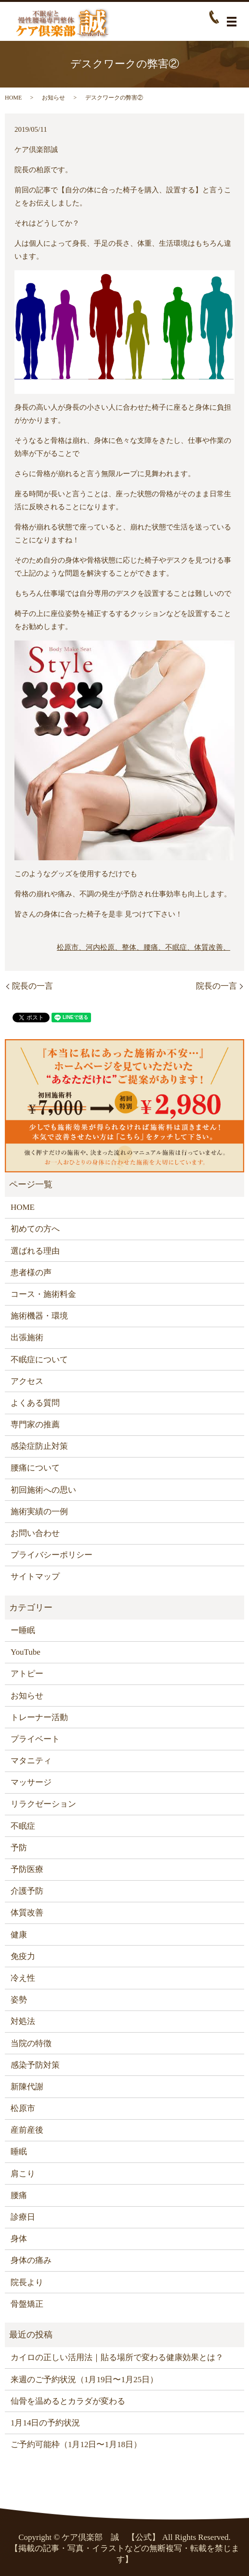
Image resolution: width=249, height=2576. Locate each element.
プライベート (35, 1739)
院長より (27, 2282)
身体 (19, 2238)
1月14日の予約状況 (45, 2422)
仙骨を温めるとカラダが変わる (68, 2401)
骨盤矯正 (27, 2304)
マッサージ (31, 1782)
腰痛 (19, 2195)
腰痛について (35, 1467)
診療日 (23, 2217)
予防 (19, 1847)
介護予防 (27, 1891)
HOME (13, 97)
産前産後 (27, 2130)
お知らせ (53, 97)
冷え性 (23, 1978)
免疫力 (23, 1956)
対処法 (23, 2021)
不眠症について (39, 1359)
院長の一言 (32, 986)
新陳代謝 (27, 2086)
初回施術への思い (43, 1490)
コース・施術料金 (43, 1294)
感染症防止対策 (39, 1446)
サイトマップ (35, 1576)
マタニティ (31, 1760)
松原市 (23, 2108)
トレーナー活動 (39, 1717)
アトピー (27, 1673)
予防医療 (27, 1869)
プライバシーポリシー (51, 1554)
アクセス (27, 1381)
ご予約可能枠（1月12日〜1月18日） (76, 2444)
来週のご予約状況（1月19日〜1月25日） (84, 2379)
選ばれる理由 (35, 1251)
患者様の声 (31, 1272)
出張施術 (27, 1337)
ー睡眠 (23, 1630)
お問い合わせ (35, 1533)
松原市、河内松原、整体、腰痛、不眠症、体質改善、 (143, 947)
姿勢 (19, 1999)
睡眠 (19, 2151)
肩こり (23, 2173)
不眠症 (23, 1826)
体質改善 (27, 1912)
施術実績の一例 (39, 1511)
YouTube (25, 1652)
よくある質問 (35, 1402)
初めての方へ (35, 1228)
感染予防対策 (35, 2065)
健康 (19, 1934)
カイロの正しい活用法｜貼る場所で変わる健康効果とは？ (117, 2357)
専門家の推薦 (35, 1424)
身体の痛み (31, 2260)
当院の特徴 (31, 2043)
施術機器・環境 (39, 1315)
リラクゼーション (43, 1804)
